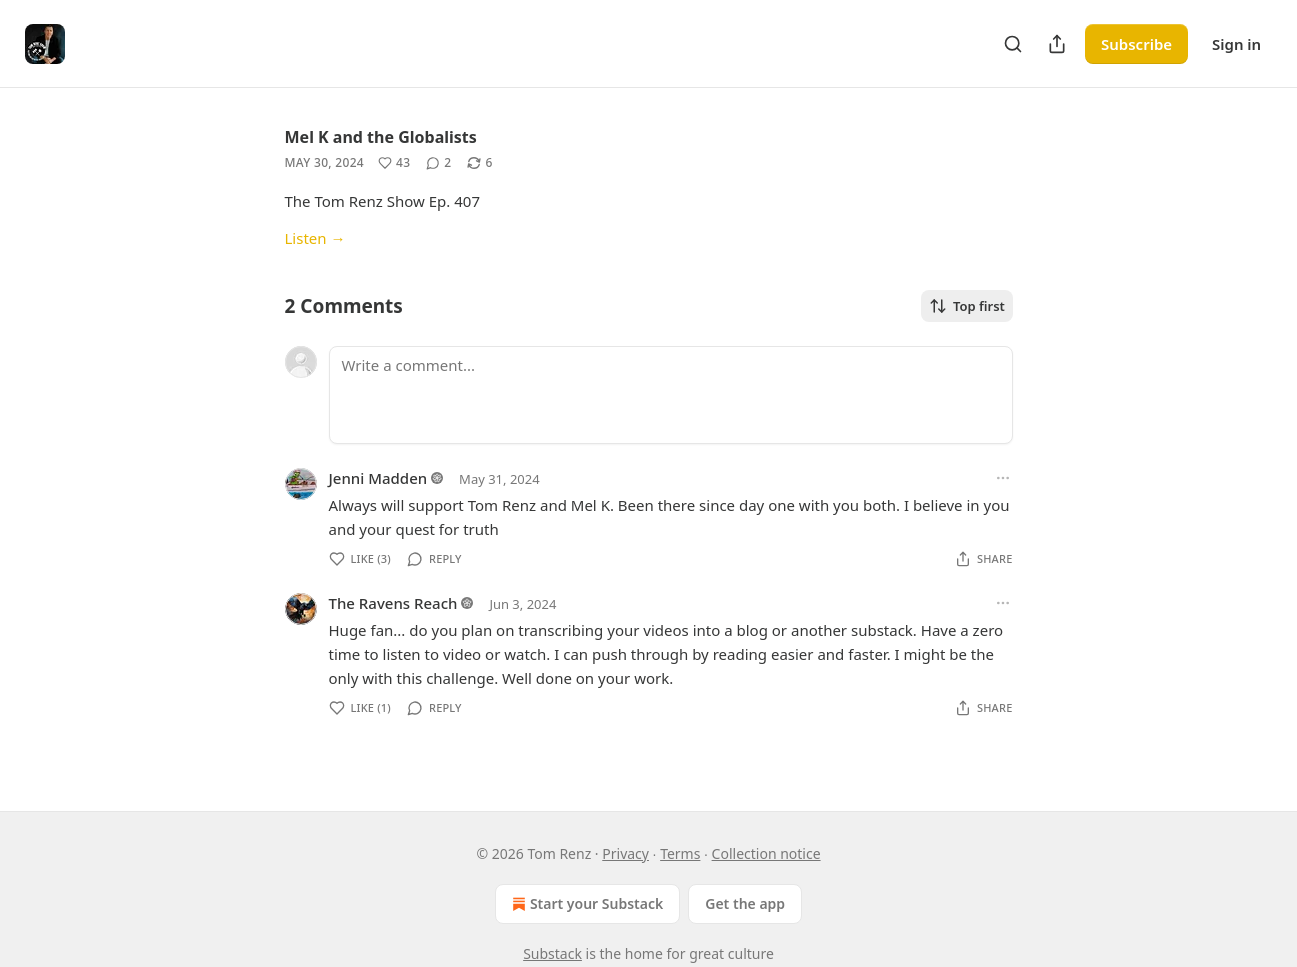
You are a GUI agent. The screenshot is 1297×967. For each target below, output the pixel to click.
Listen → (315, 238)
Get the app (745, 903)
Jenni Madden (378, 478)
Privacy (625, 853)
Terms (680, 853)
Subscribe (1136, 44)
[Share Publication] (1057, 44)
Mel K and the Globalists (381, 137)
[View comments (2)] (438, 163)
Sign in (1236, 44)
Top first (967, 306)
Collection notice (766, 853)
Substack (552, 953)
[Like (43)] (394, 163)
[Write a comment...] (671, 395)
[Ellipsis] (1003, 478)
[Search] (1013, 44)
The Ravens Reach (393, 603)
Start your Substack (585, 904)
